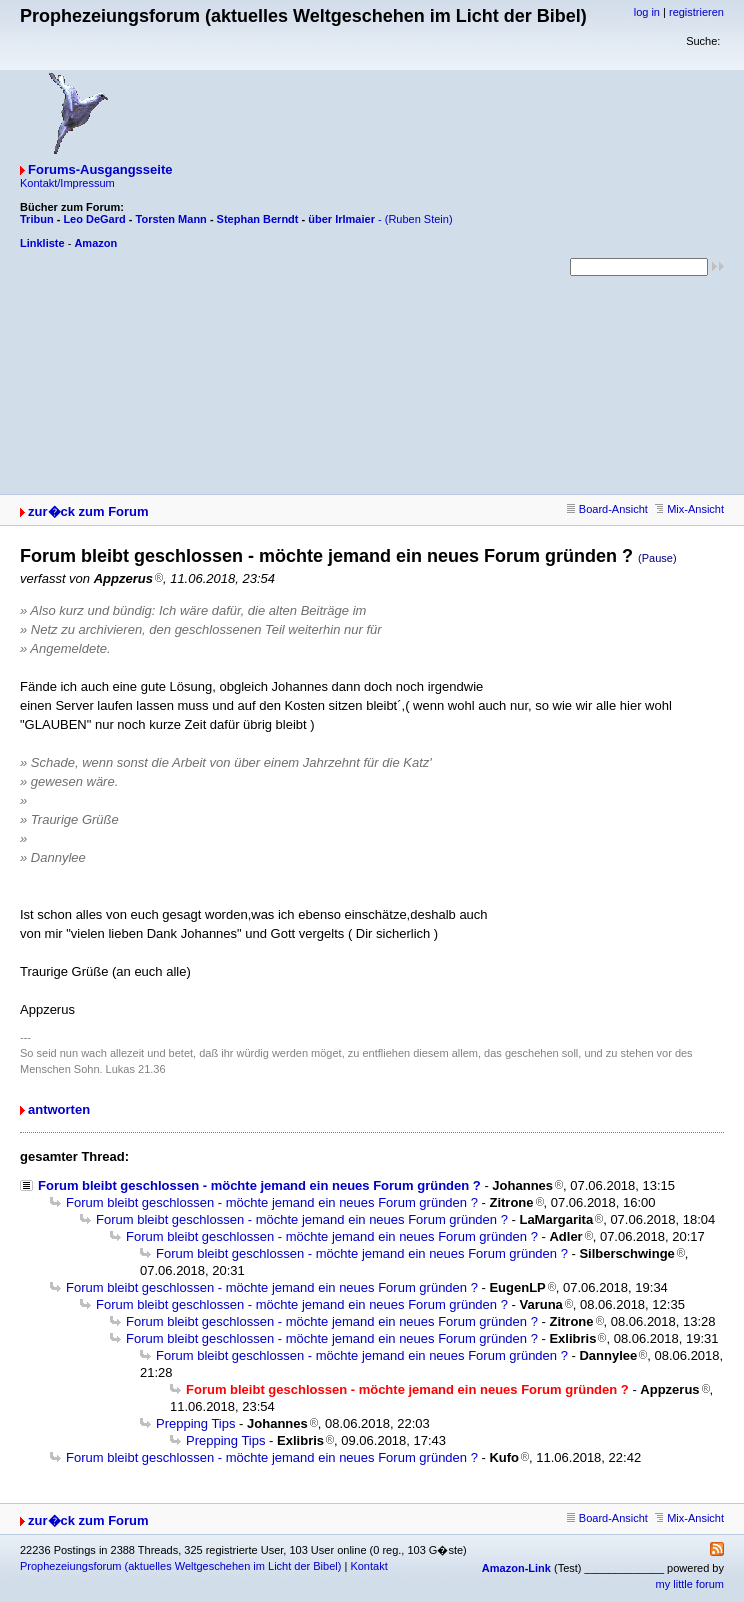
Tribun (37, 219)
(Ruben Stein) (419, 219)
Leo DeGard (94, 219)
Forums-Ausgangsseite (100, 169)
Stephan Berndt (258, 219)
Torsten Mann (171, 219)
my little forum (690, 1584)
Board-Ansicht (607, 509)
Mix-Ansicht (689, 509)
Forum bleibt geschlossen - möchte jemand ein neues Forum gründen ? (259, 1185)
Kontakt (368, 1566)
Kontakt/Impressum (67, 183)
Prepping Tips (196, 1423)
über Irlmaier (341, 219)
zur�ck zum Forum (88, 511)
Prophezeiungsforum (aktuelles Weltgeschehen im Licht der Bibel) (180, 1566)
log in (647, 12)
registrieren (696, 12)
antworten (59, 1109)
